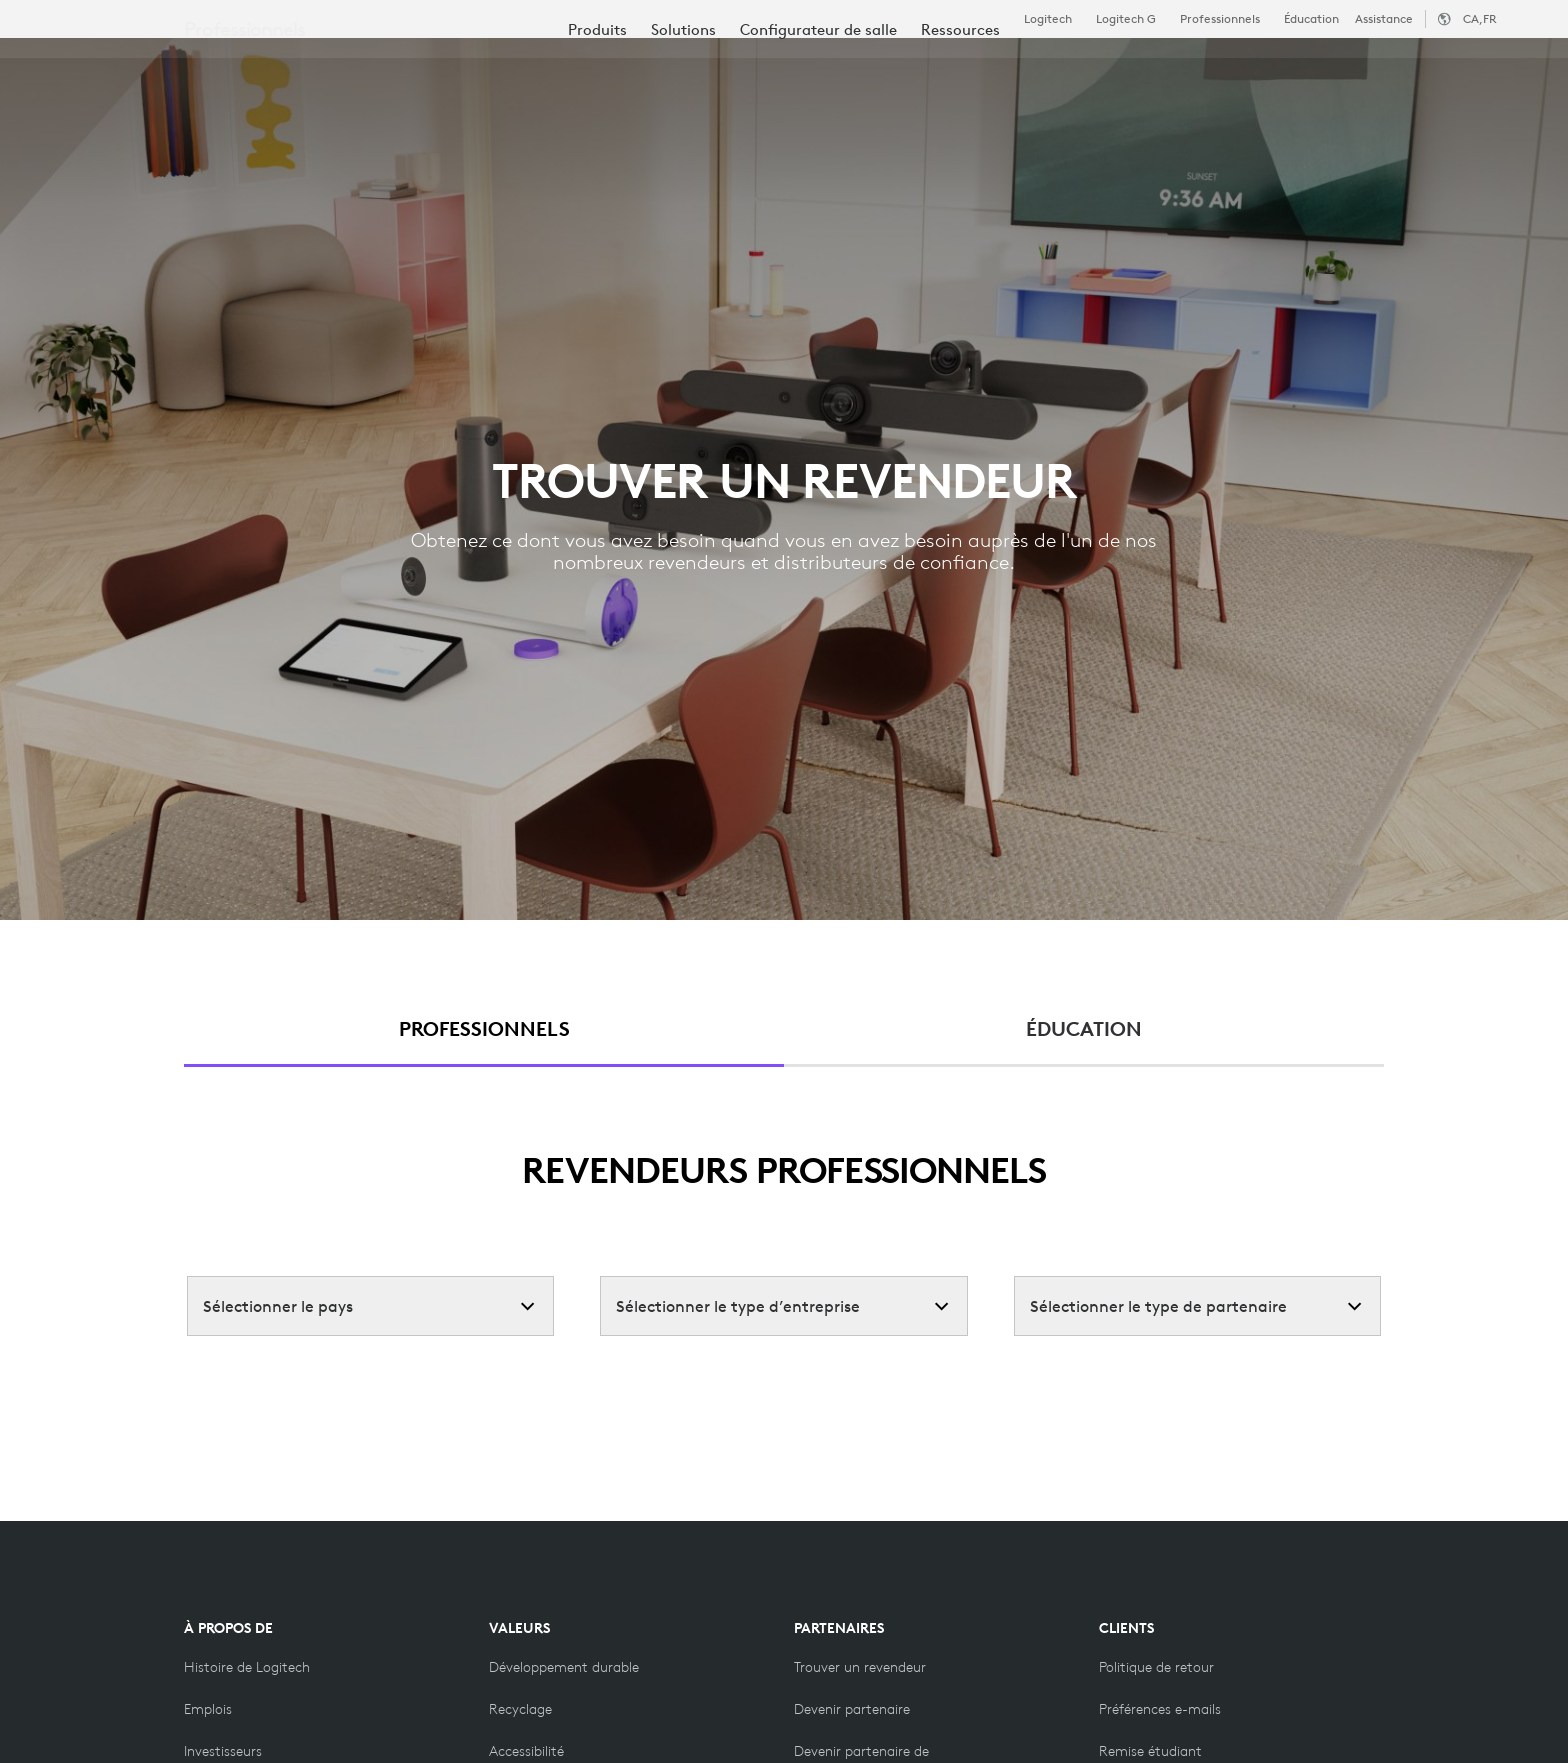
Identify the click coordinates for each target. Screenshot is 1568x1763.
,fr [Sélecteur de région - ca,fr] (1480, 18)
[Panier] (1479, 65)
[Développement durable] (564, 1667)
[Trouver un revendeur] (860, 1667)
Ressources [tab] (660, 63)
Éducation (1311, 19)
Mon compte (1417, 65)
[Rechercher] (1307, 65)
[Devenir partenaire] (852, 1709)
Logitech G (1126, 19)
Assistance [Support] (1384, 18)
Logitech (1048, 19)
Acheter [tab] (328, 63)
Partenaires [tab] (796, 63)
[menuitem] (597, 122)
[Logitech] (169, 62)
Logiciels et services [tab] (487, 63)
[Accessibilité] (526, 1751)
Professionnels (1220, 19)
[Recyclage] (520, 1709)
